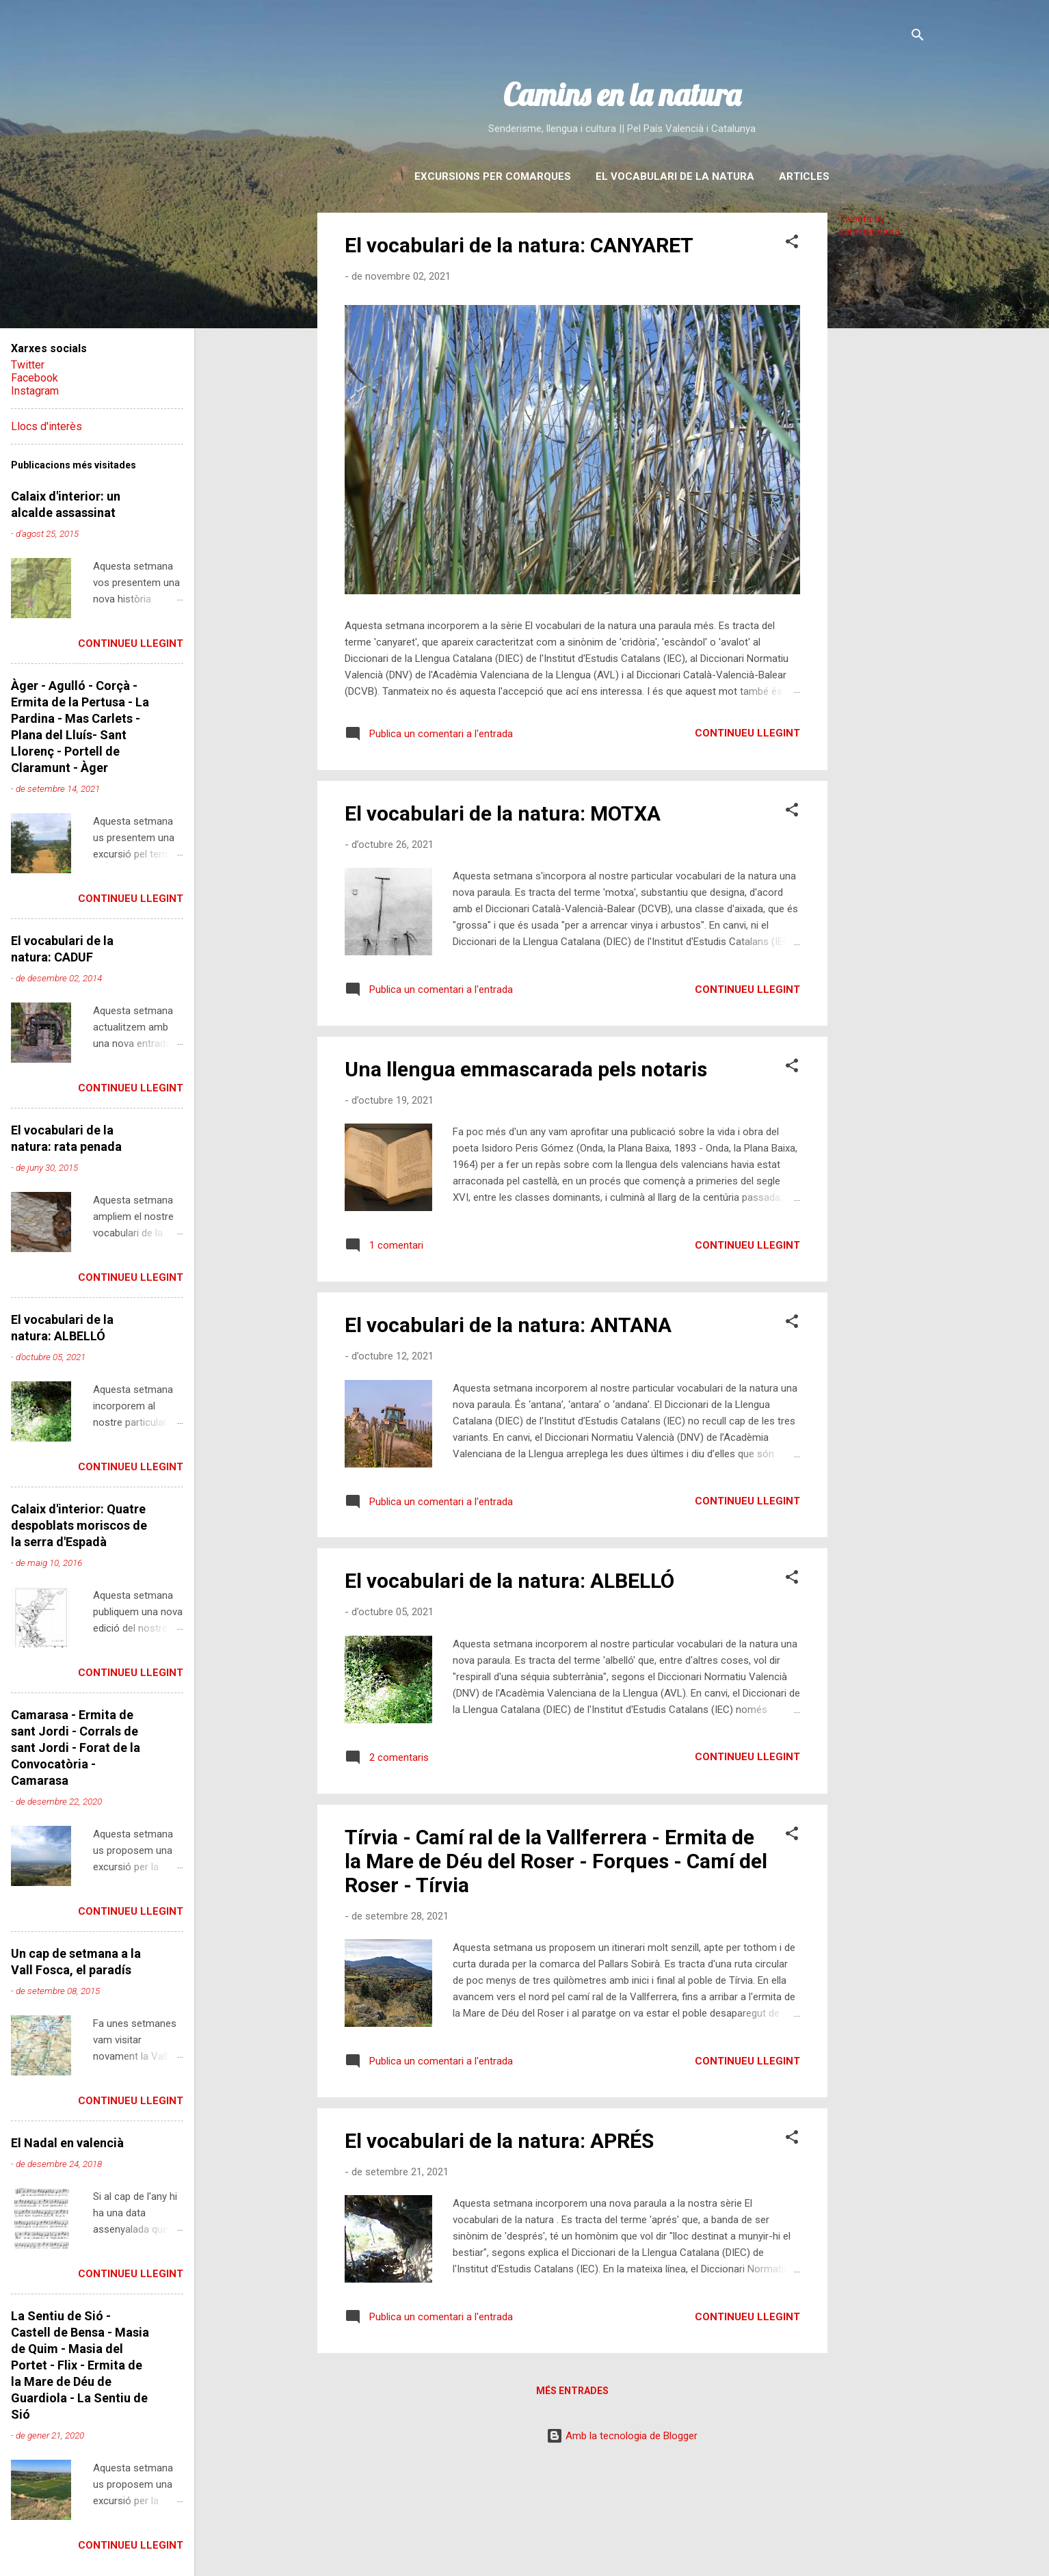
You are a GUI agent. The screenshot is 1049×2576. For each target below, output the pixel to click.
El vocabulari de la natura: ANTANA (508, 1325)
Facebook (34, 377)
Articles (804, 176)
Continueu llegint (747, 733)
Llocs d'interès (46, 426)
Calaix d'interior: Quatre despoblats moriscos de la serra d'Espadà (79, 1525)
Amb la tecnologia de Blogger (622, 2436)
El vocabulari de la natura (675, 176)
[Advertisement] (882, 453)
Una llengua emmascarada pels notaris (526, 1069)
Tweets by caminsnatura (869, 225)
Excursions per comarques (492, 176)
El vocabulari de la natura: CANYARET (519, 245)
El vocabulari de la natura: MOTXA (503, 813)
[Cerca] (917, 37)
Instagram (35, 390)
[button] (792, 243)
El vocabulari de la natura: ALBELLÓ (509, 1581)
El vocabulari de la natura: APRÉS (499, 2141)
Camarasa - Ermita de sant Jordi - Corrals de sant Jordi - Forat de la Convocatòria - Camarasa (75, 1748)
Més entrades (572, 2390)
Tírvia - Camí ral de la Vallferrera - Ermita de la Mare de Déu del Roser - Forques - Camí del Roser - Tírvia (556, 1861)
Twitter (27, 364)
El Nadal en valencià (67, 2143)
